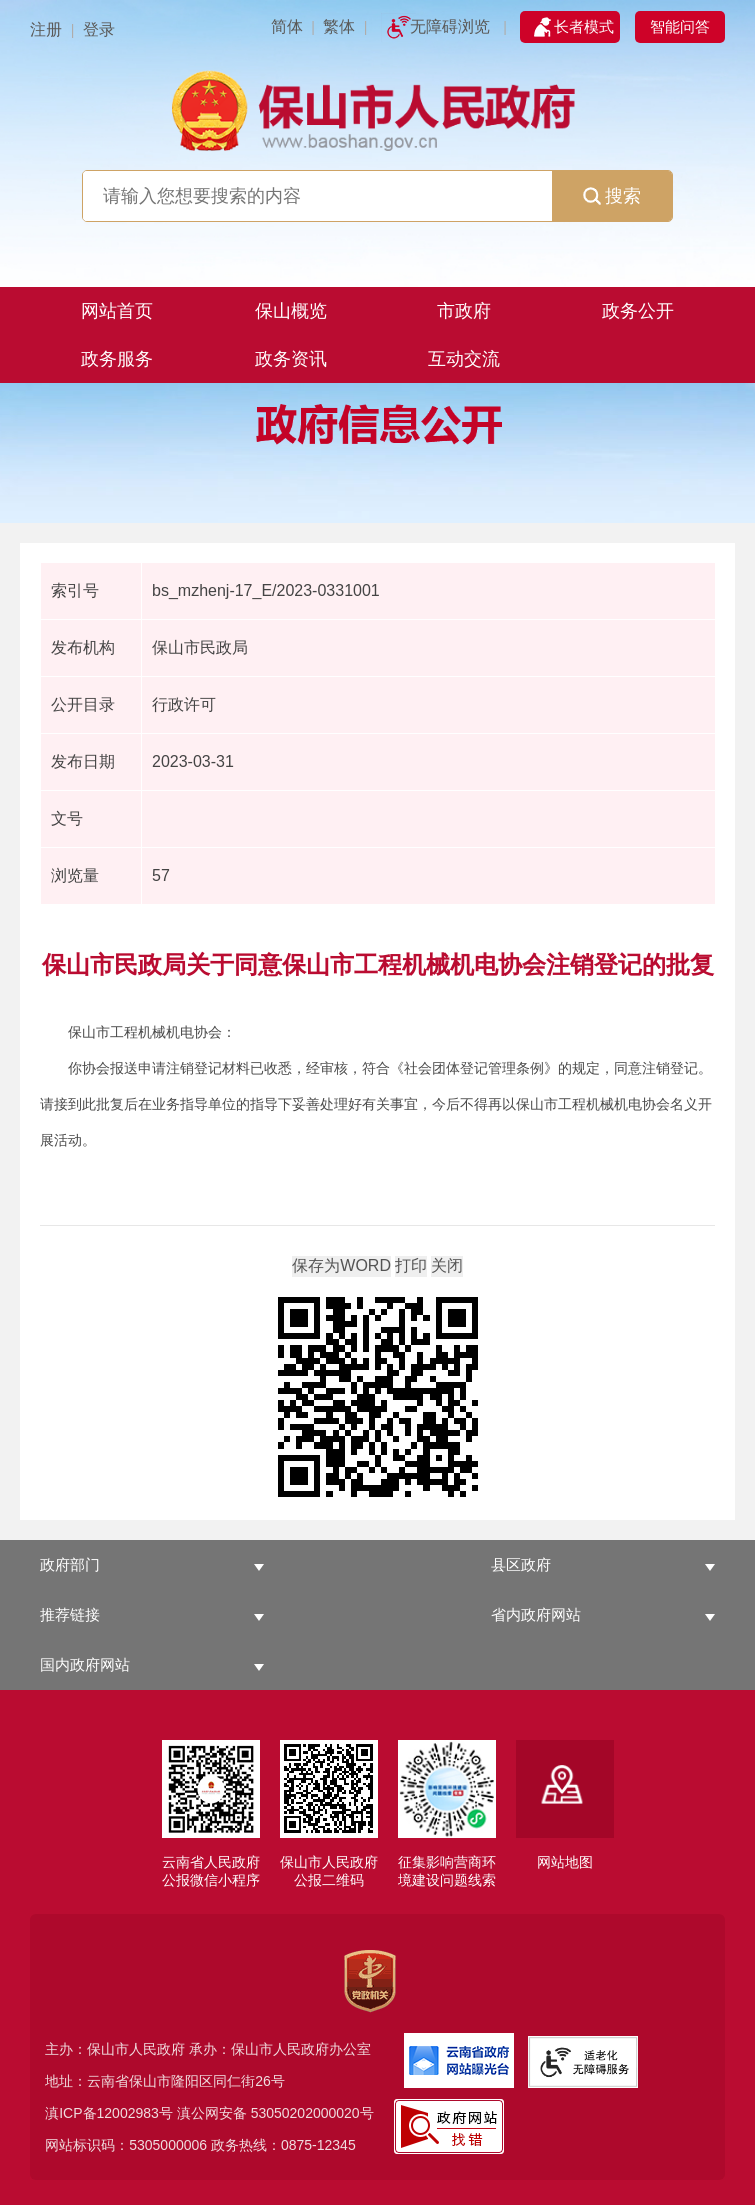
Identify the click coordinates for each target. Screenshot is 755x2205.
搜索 (612, 196)
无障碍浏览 (450, 26)
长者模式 (584, 26)
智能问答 (680, 26)
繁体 (339, 26)
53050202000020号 (312, 2113)
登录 (99, 29)
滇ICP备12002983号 (109, 2113)
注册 (46, 29)
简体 (287, 26)
